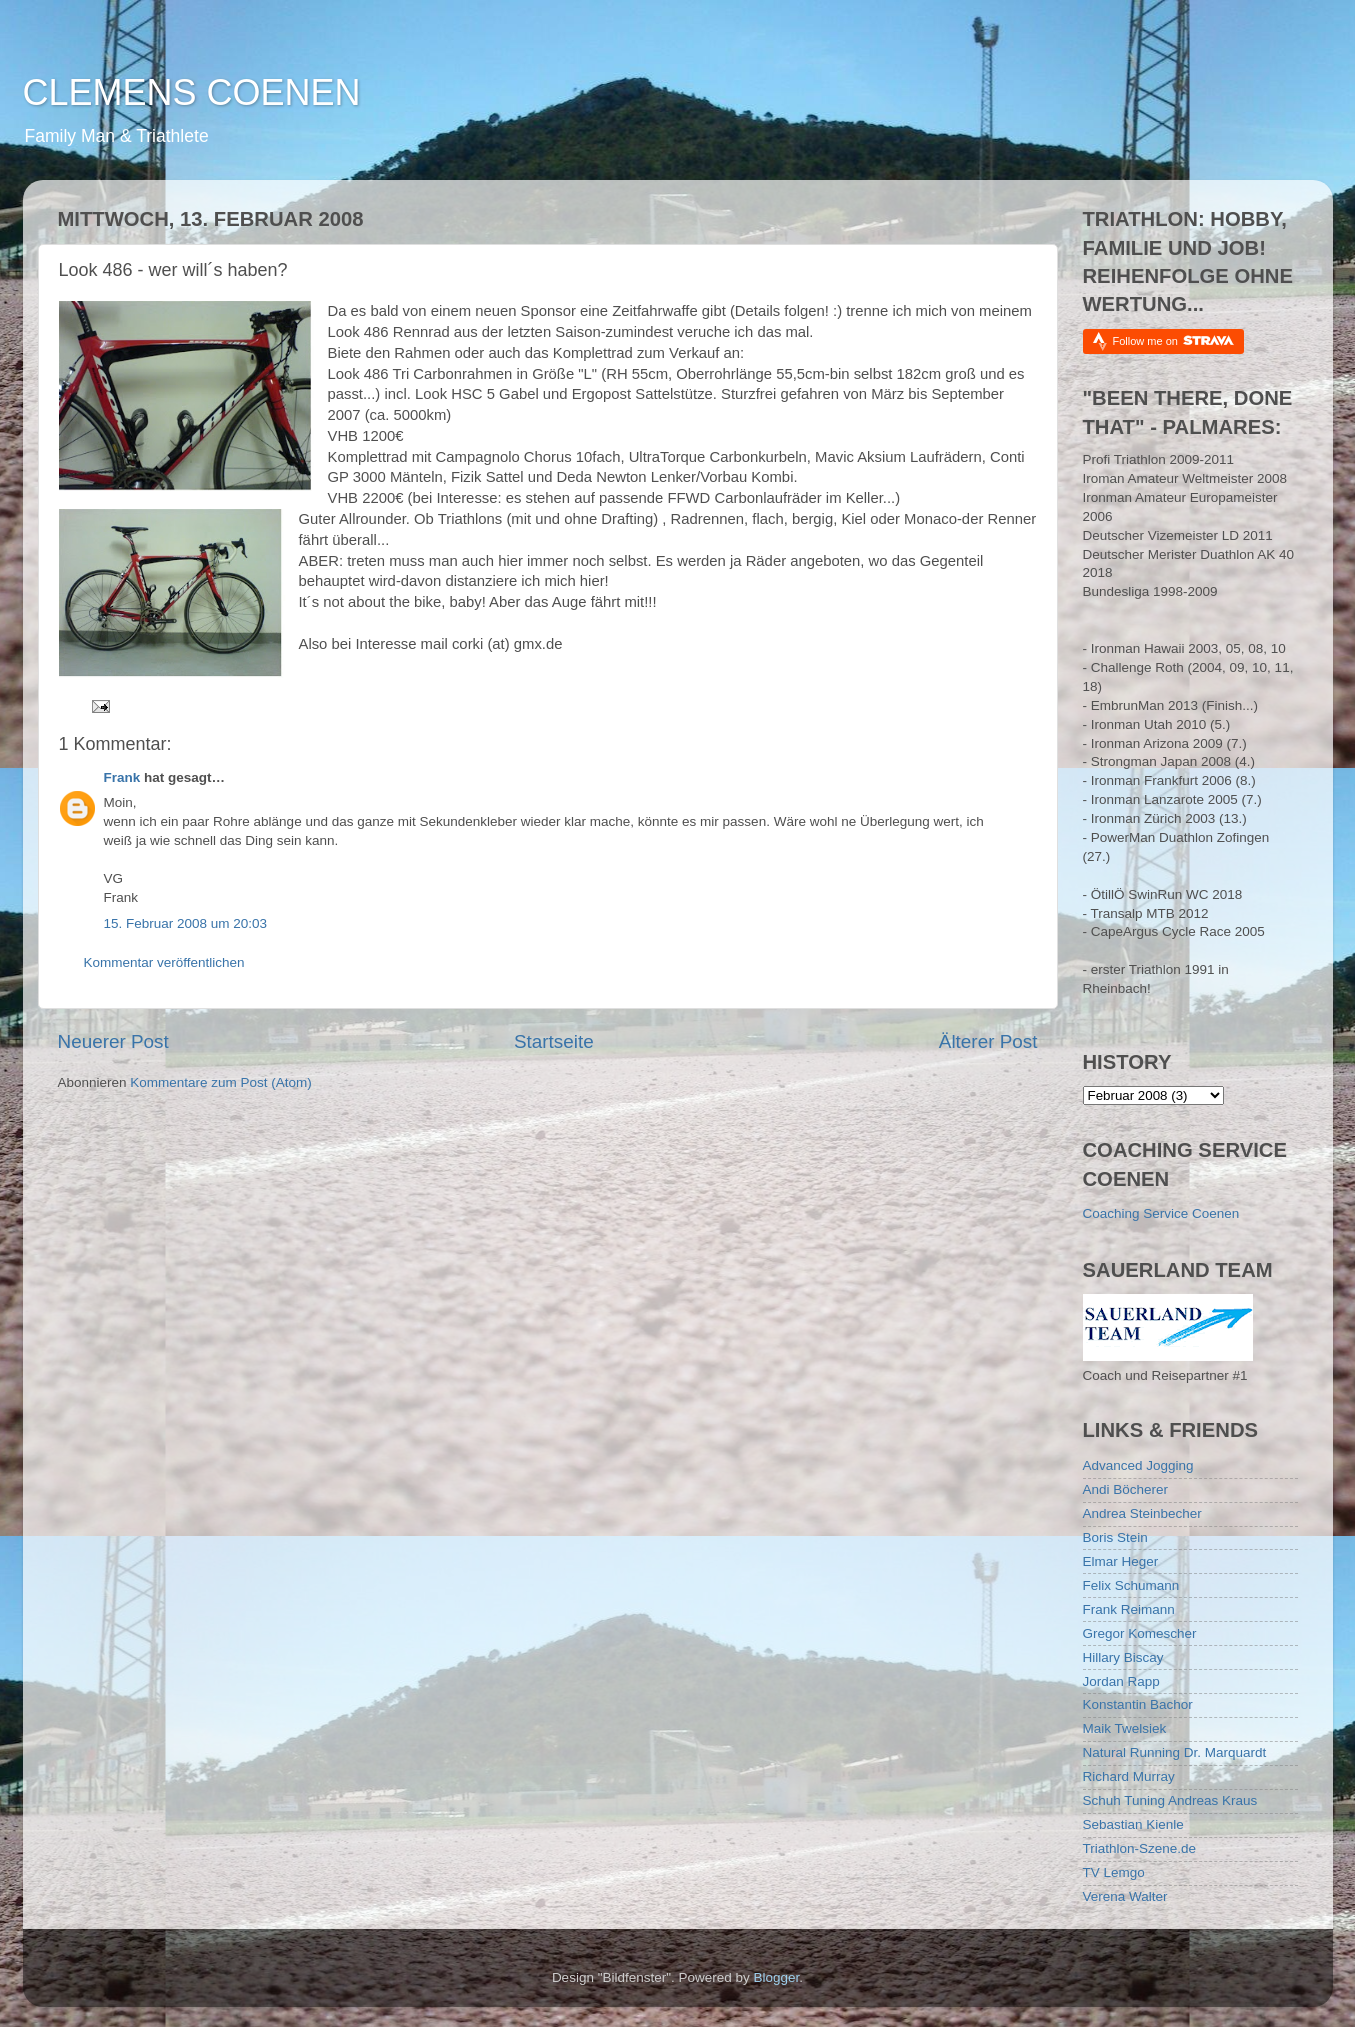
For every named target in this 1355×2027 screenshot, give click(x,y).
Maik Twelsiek (1125, 1728)
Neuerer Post (113, 1041)
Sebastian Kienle (1133, 1824)
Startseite (554, 1041)
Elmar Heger (1121, 1561)
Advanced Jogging (1138, 1465)
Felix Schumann (1131, 1585)
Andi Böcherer (1126, 1489)
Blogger (777, 1977)
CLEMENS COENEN (192, 92)
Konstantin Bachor (1138, 1704)
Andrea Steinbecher (1142, 1513)
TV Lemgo (1114, 1872)
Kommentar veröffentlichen (164, 962)
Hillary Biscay (1123, 1657)
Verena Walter (1125, 1896)
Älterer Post (988, 1041)
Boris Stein (1115, 1537)
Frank (122, 777)
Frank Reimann (1129, 1609)
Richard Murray (1129, 1776)
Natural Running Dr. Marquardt (1175, 1752)
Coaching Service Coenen (1161, 1213)
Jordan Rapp (1121, 1681)
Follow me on (1173, 340)
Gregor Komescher (1140, 1633)
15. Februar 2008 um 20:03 (186, 923)
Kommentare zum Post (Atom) (221, 1082)
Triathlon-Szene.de (1140, 1848)
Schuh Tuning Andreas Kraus (1170, 1800)
